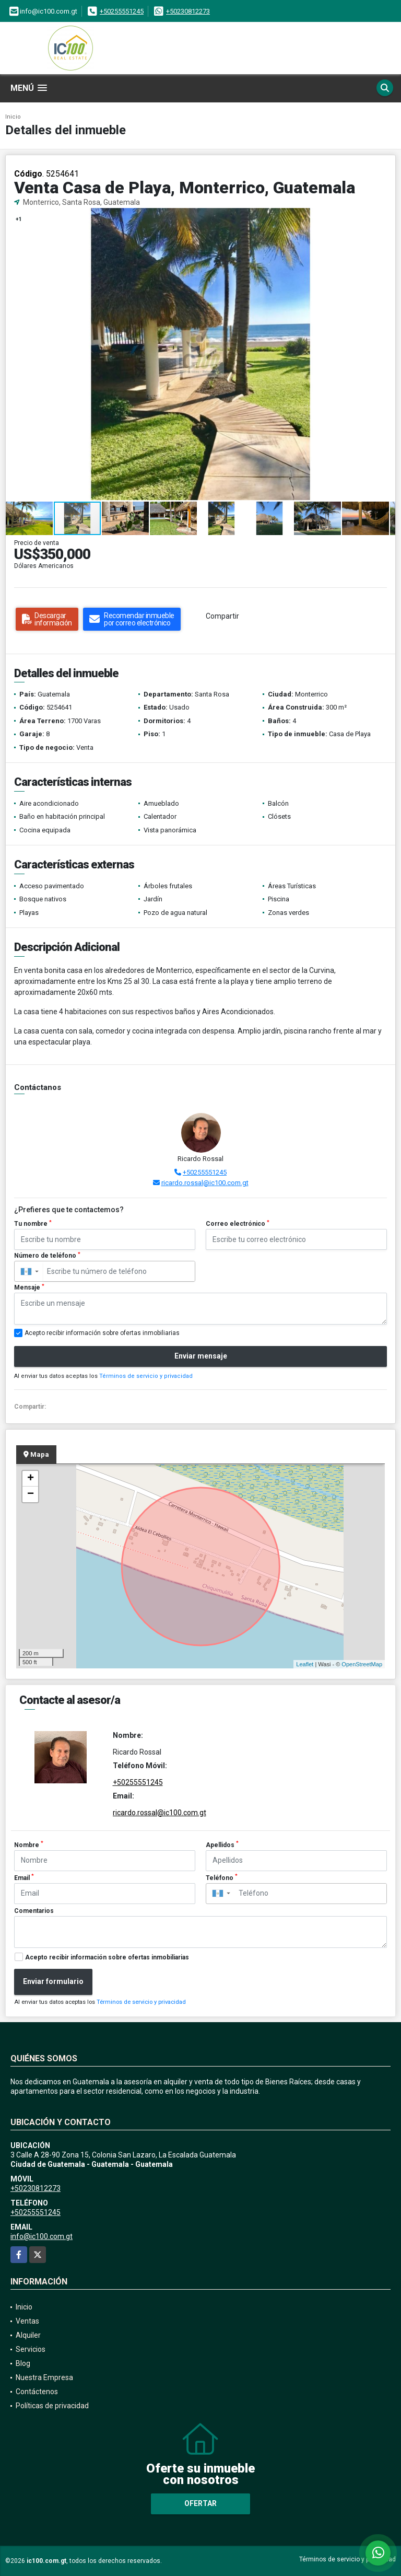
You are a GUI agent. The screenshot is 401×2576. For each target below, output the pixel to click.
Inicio (13, 116)
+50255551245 (122, 11)
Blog (23, 2363)
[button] (386, 217)
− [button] (30, 1494)
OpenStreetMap (361, 1664)
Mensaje (29, 1287)
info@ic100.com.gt (41, 2236)
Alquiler (28, 2335)
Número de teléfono (47, 1255)
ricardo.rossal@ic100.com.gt (205, 1183)
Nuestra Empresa (44, 2377)
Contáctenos (37, 2391)
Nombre (28, 1844)
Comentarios (34, 1910)
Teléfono (222, 1877)
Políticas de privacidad (52, 2405)
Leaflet (304, 1664)
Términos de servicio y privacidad (146, 1376)
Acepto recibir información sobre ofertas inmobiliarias (107, 1957)
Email (24, 1877)
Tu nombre (33, 1224)
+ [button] (30, 1479)
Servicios (30, 2349)
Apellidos (222, 1844)
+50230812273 (188, 11)
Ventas (27, 2321)
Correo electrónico (237, 1224)
